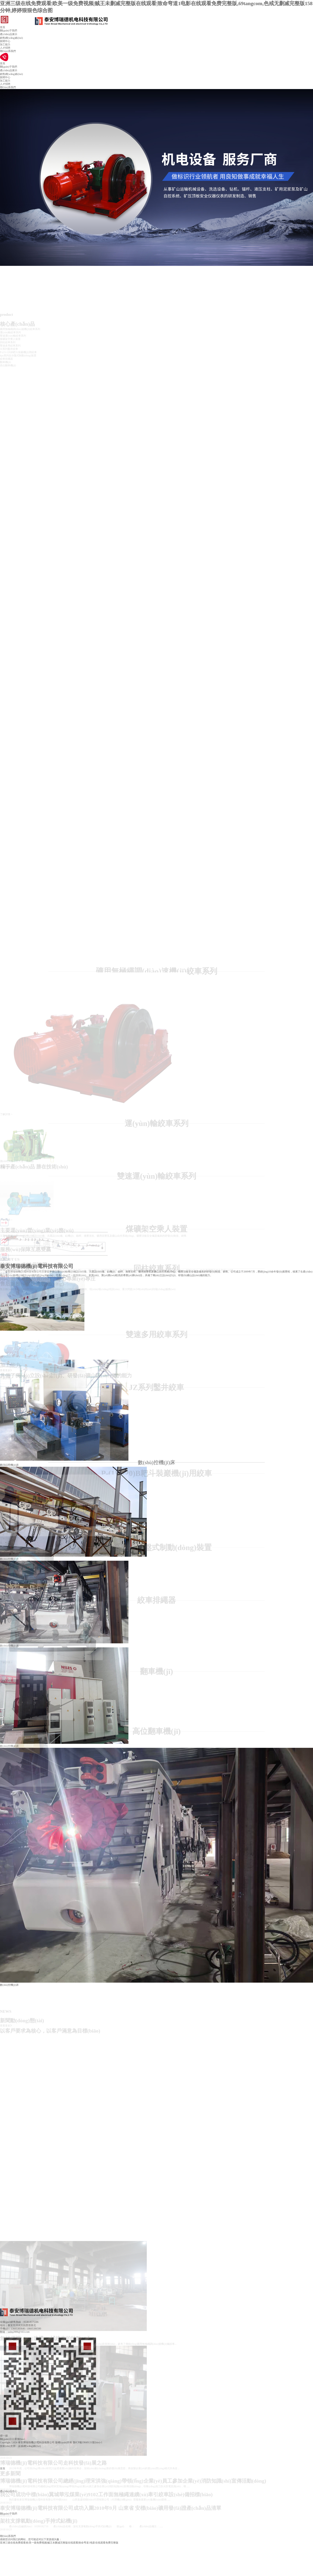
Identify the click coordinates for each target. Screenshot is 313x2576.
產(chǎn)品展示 (8, 34)
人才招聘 (5, 47)
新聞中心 (5, 41)
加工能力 (5, 44)
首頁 (2, 27)
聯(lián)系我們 (8, 51)
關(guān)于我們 (8, 30)
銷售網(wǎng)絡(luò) (11, 38)
